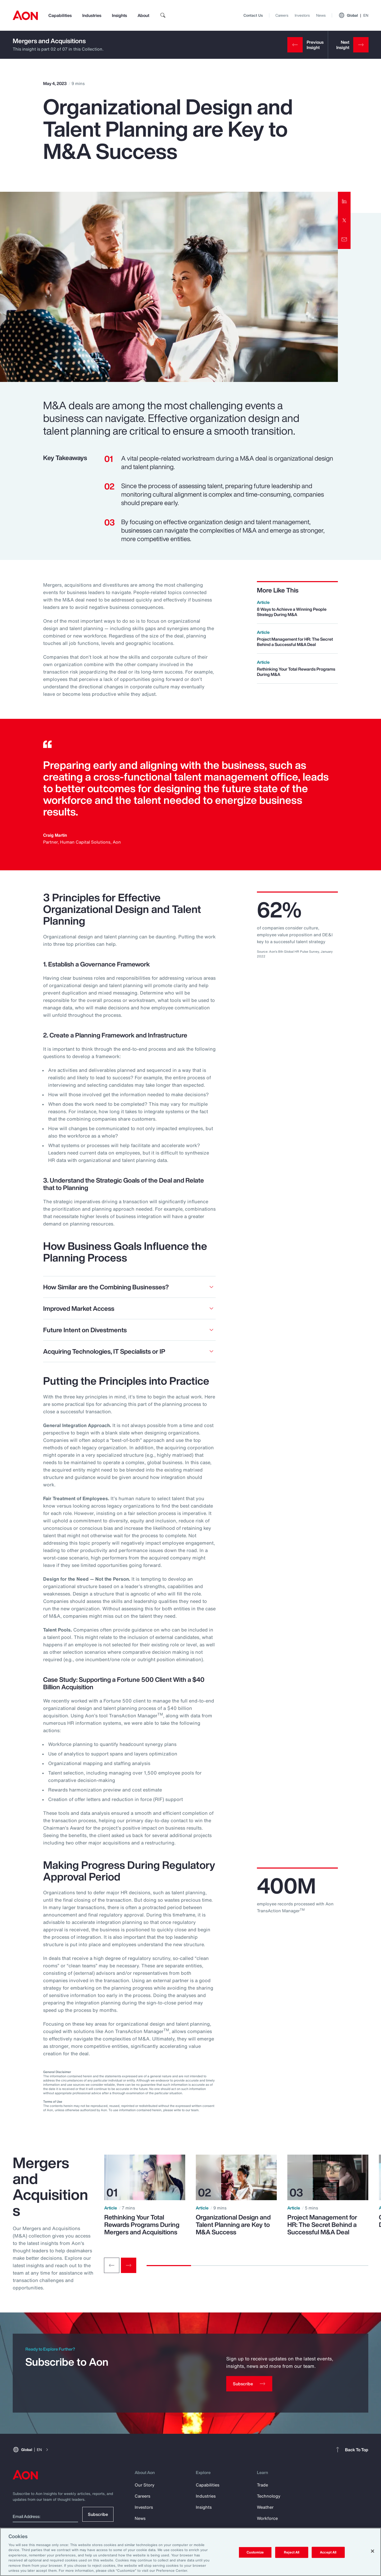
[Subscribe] (249, 2383)
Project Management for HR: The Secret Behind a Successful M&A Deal (322, 2224)
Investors (302, 15)
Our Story (145, 2485)
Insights (119, 15)
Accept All (328, 2552)
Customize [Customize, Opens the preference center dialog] (255, 2552)
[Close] (372, 2551)
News (321, 15)
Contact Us (253, 15)
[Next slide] (128, 2265)
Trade (262, 2485)
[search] (163, 15)
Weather (265, 2507)
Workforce (267, 2518)
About (143, 15)
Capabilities (60, 15)
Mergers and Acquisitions (49, 41)
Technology (268, 2496)
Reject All (291, 2552)
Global (353, 15)
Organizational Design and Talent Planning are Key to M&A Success (233, 2224)
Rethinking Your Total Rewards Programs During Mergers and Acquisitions (141, 2224)
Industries (91, 15)
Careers (281, 15)
